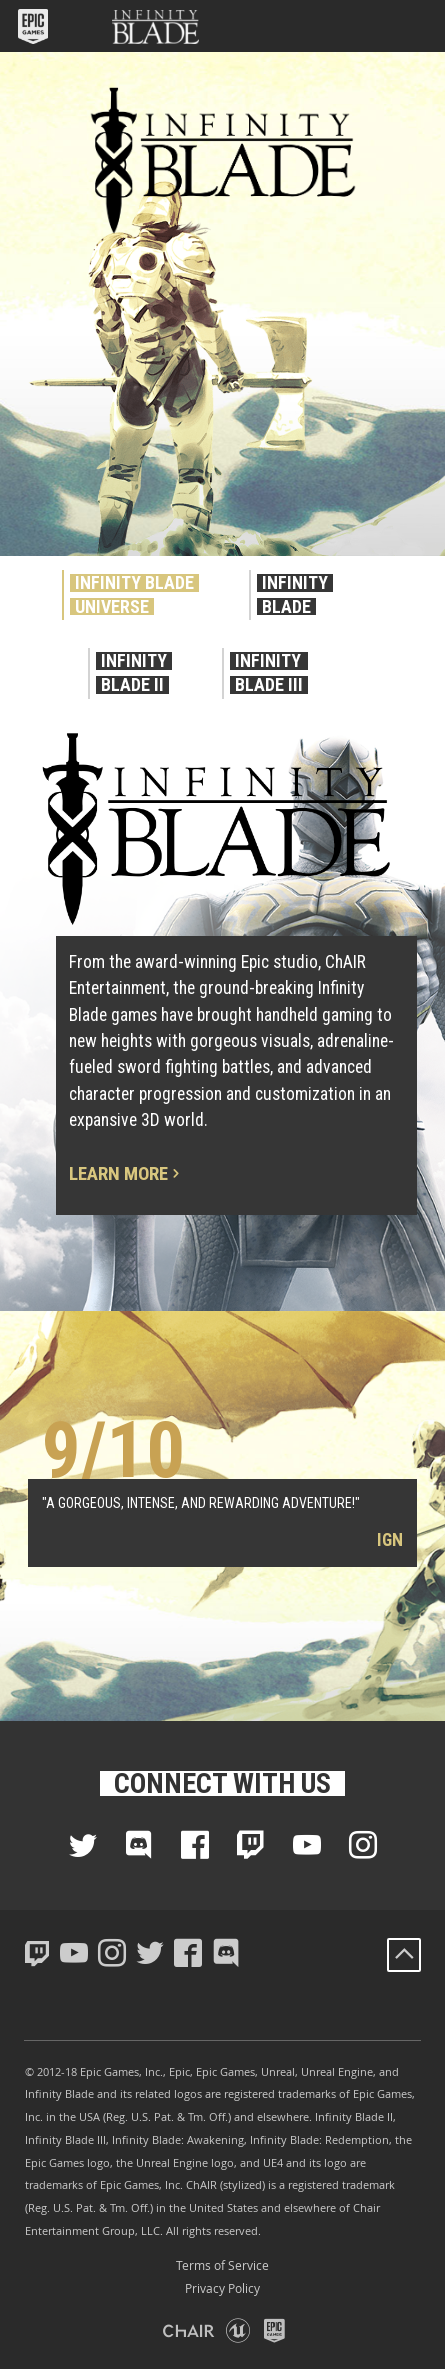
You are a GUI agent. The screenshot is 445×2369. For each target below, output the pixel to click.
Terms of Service (222, 2265)
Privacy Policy (222, 2288)
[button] (35, 26)
